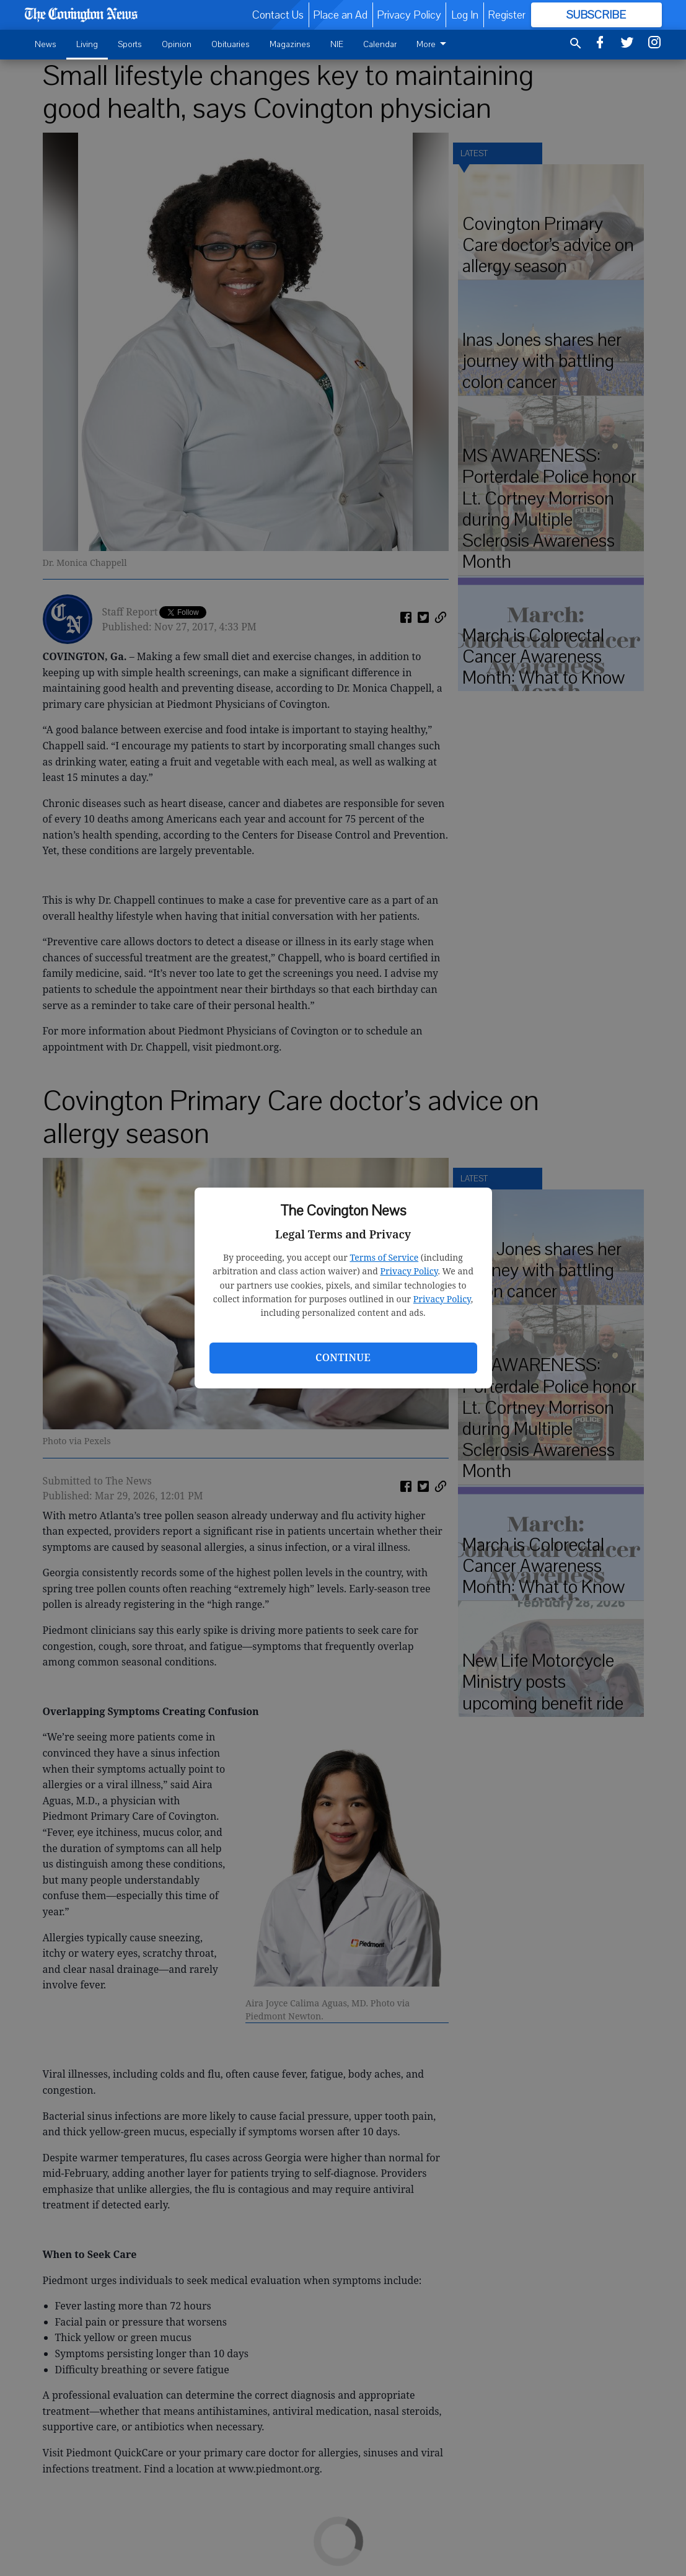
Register (506, 14)
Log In (464, 14)
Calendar (380, 44)
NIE (336, 44)
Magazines (290, 44)
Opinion (176, 44)
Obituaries (230, 44)
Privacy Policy (409, 1271)
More (433, 44)
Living (87, 44)
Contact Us (278, 14)
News (45, 44)
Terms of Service (384, 1257)
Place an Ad (340, 14)
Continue (343, 1357)
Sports (130, 44)
